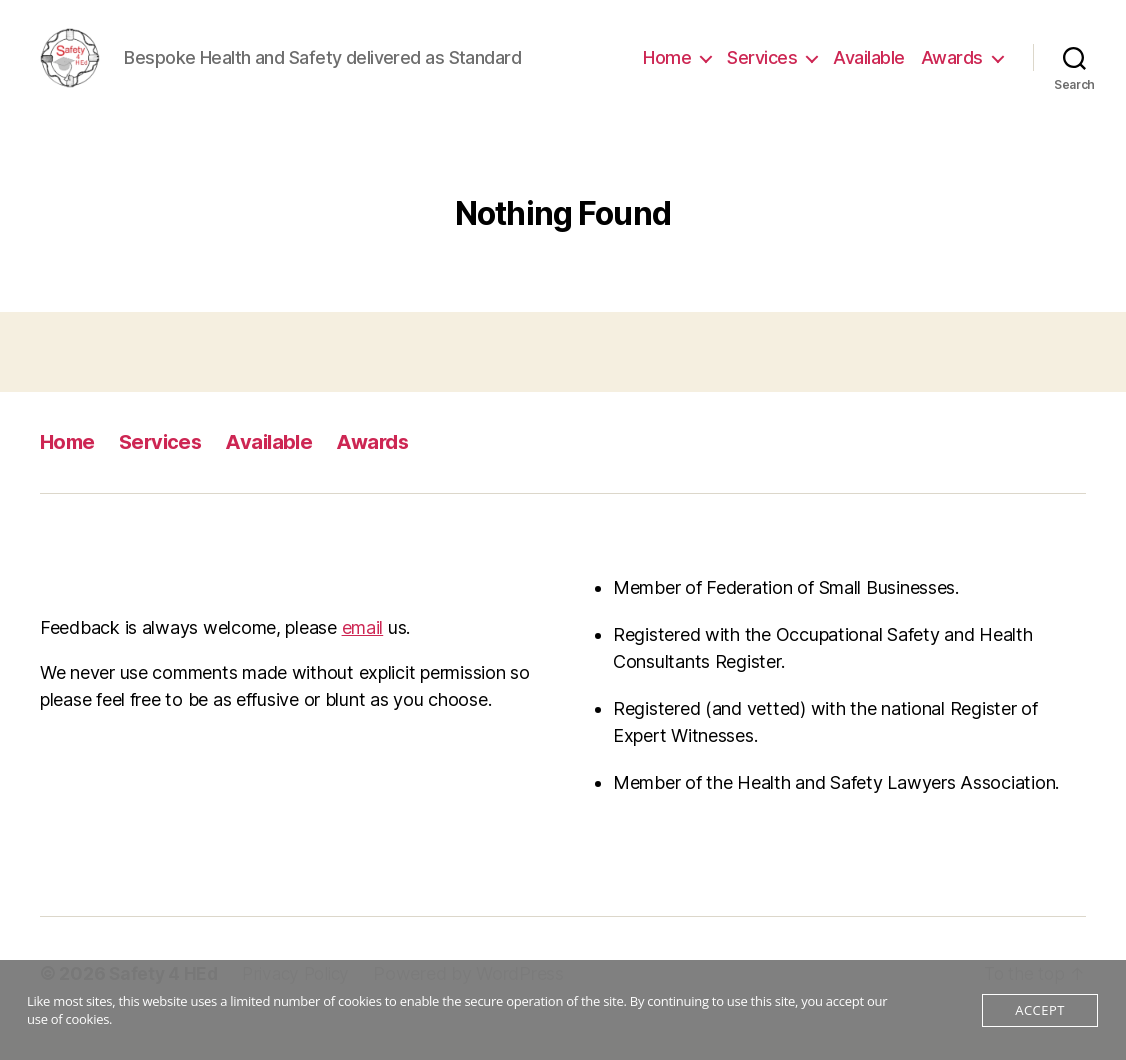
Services (762, 72)
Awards (952, 72)
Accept (1039, 1010)
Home (667, 72)
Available (869, 72)
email (363, 657)
